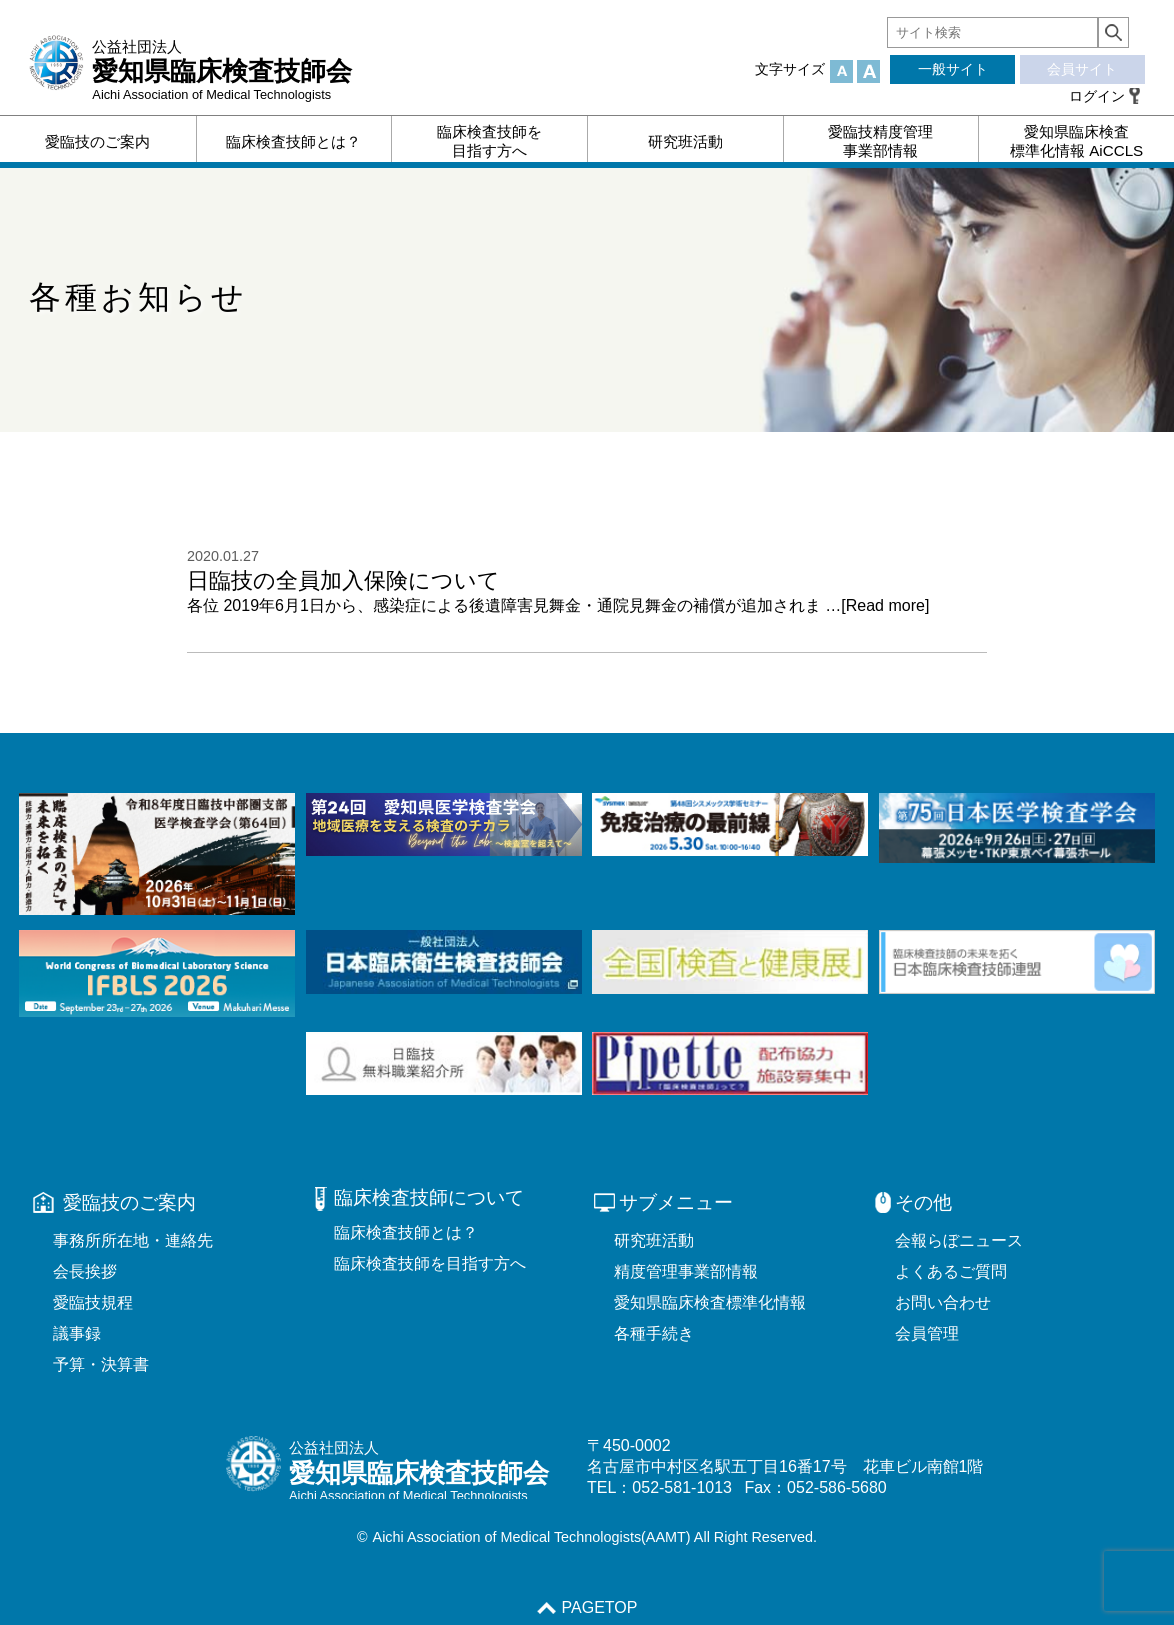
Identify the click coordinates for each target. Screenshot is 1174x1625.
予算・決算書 (101, 1364)
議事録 (77, 1333)
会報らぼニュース (959, 1240)
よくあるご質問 (951, 1271)
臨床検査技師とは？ (406, 1232)
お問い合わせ (943, 1302)
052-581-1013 (682, 1487)
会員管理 (927, 1333)
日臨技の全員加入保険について (343, 580)
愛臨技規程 (93, 1302)
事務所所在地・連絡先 (133, 1240)
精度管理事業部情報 (686, 1271)
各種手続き (654, 1333)
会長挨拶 (85, 1271)
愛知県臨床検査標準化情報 (710, 1302)
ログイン (1097, 96)
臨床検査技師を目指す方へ (430, 1263)
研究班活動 (654, 1240)
